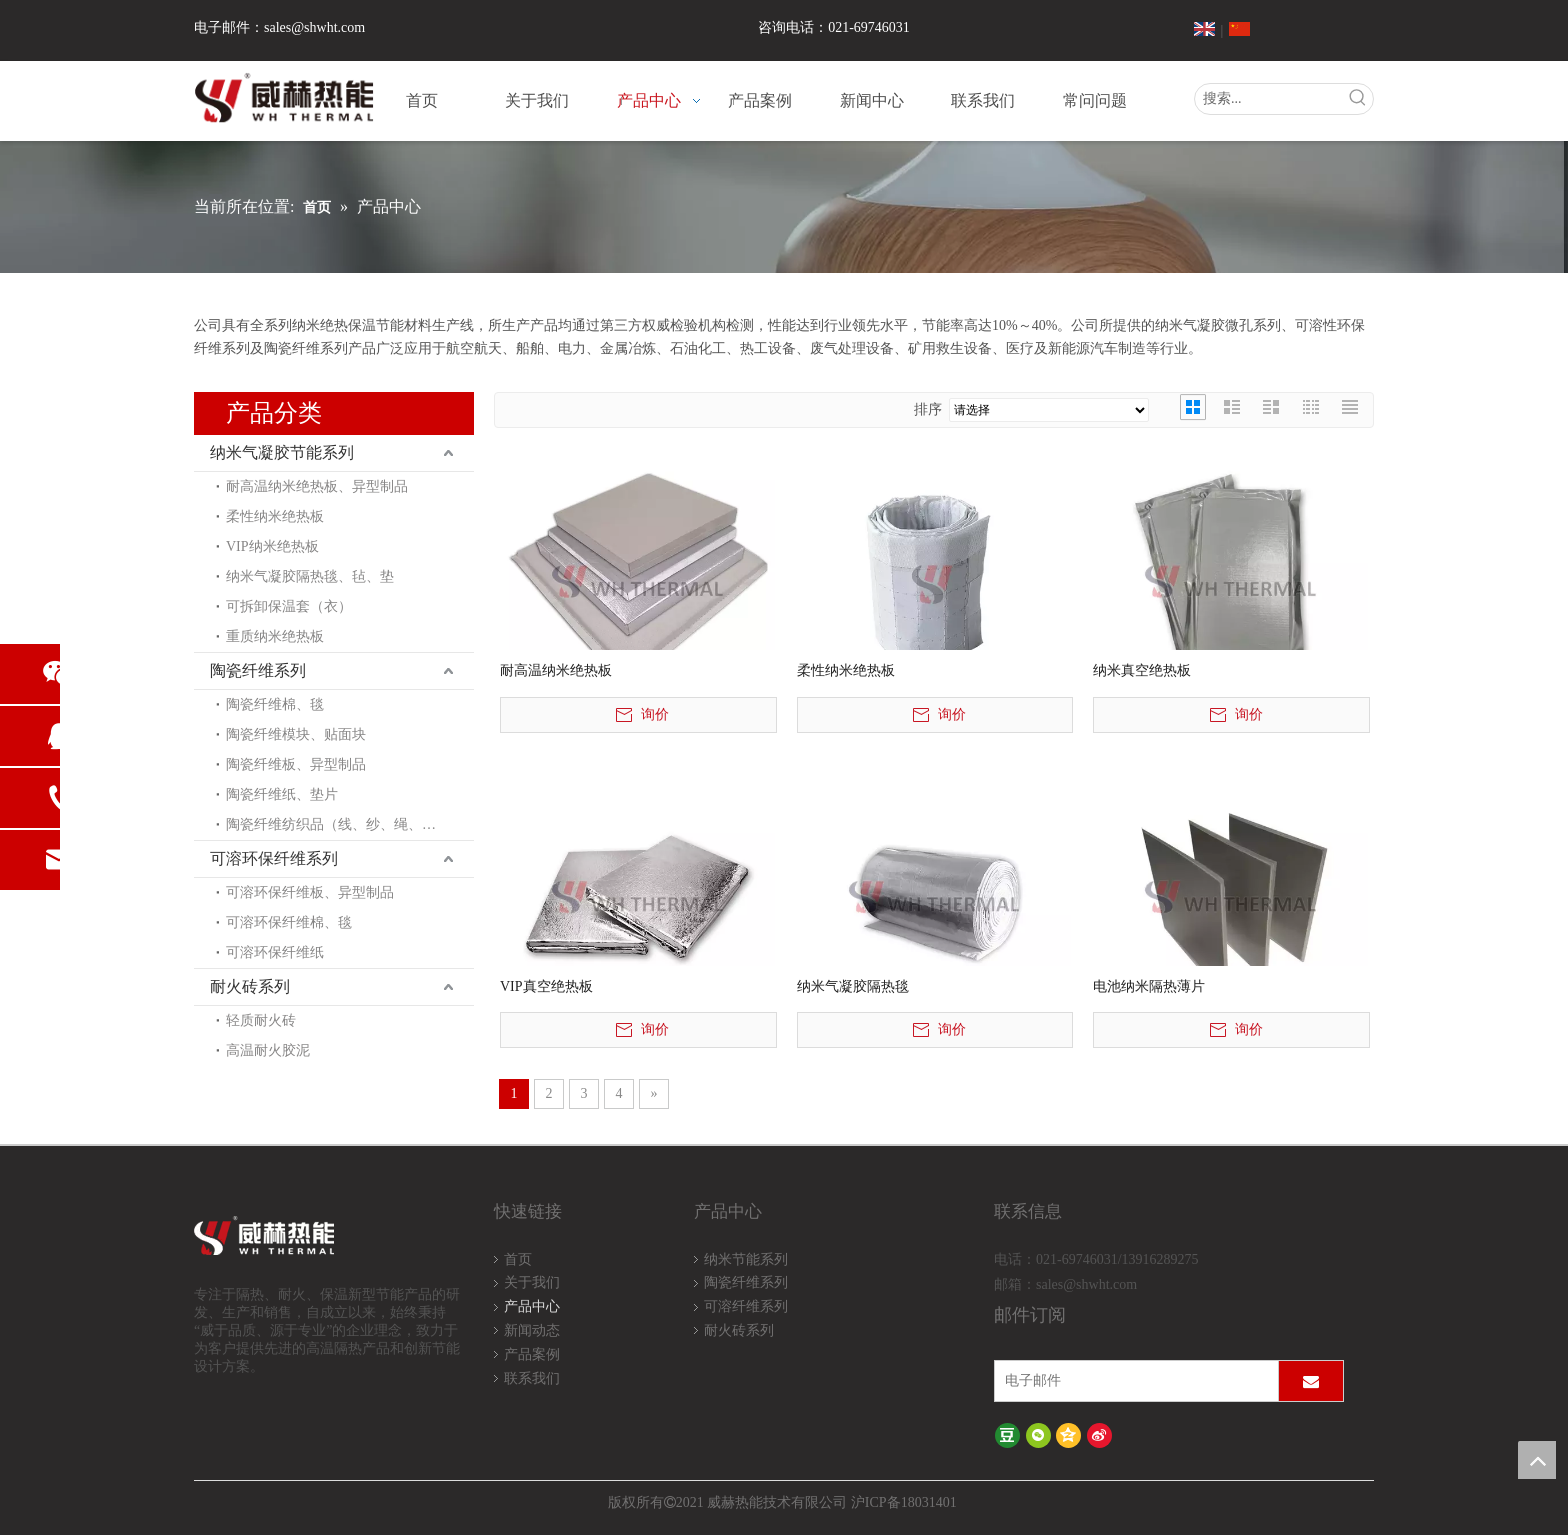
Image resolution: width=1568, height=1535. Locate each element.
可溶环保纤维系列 (274, 858)
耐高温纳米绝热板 (556, 670)
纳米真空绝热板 (1142, 670)
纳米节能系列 (746, 1259)
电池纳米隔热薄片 (1149, 986)
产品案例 (532, 1354)
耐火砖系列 (250, 986)
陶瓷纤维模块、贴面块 (296, 734)
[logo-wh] (287, 1236)
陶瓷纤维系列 (258, 670)
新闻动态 (532, 1330)
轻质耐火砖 (261, 1020)
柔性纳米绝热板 (275, 516)
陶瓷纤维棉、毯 (275, 704)
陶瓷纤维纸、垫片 (282, 794)
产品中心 (532, 1306)
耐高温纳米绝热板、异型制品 (317, 486)
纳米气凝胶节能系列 (282, 452)
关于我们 (532, 1282)
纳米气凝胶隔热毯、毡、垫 (310, 576)
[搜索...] (1269, 99)
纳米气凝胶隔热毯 (853, 986)
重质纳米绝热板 (275, 636)
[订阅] (1311, 1381)
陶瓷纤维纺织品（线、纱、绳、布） (338, 824)
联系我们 (532, 1378)
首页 (518, 1259)
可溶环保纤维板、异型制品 (310, 892)
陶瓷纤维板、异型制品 (296, 764)
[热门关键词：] (1358, 99)
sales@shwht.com (314, 27)
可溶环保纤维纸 (275, 952)
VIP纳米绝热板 (272, 546)
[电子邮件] (1132, 1381)
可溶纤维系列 (746, 1306)
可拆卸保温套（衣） (289, 606)
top (1537, 1460)
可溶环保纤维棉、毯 (289, 922)
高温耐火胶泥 (268, 1050)
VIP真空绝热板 (546, 986)
